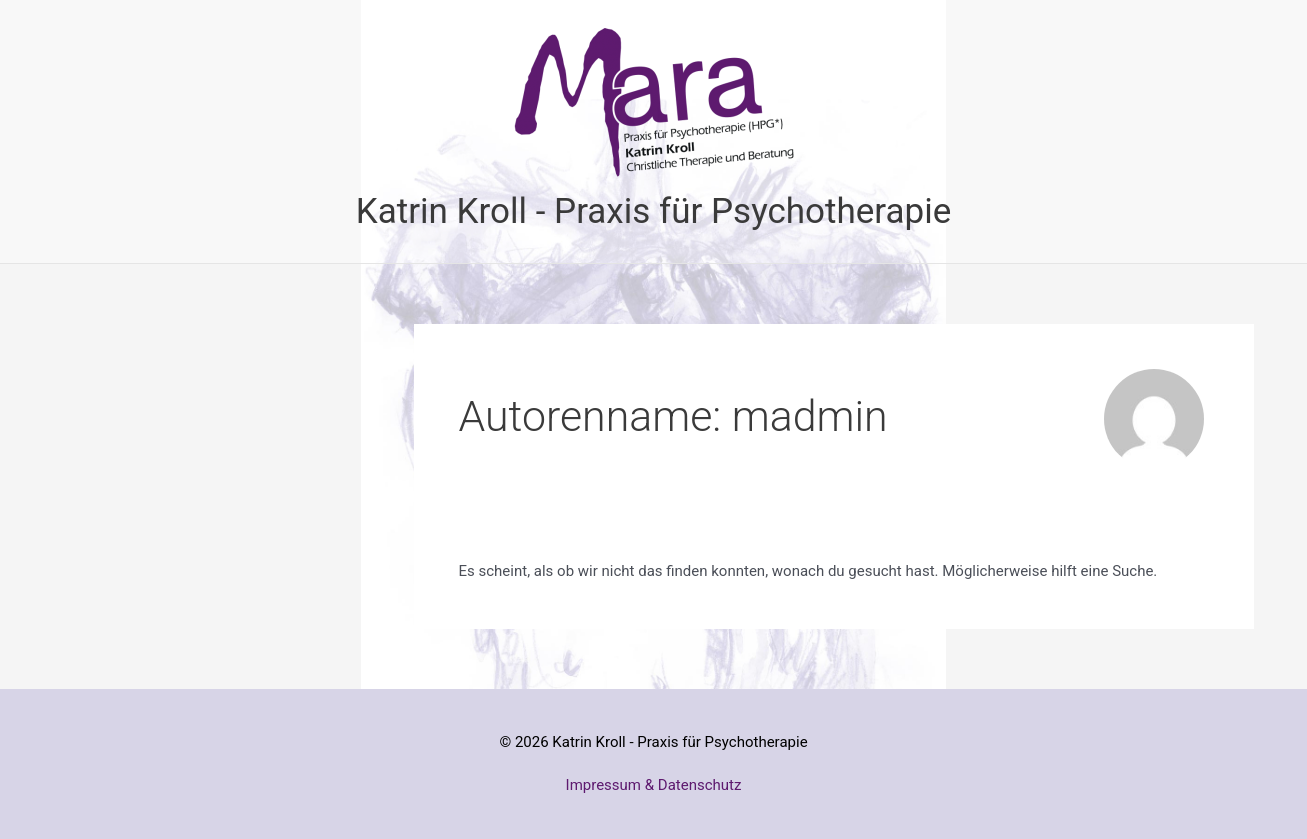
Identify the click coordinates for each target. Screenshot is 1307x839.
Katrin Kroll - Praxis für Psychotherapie (654, 211)
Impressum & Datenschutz (654, 785)
